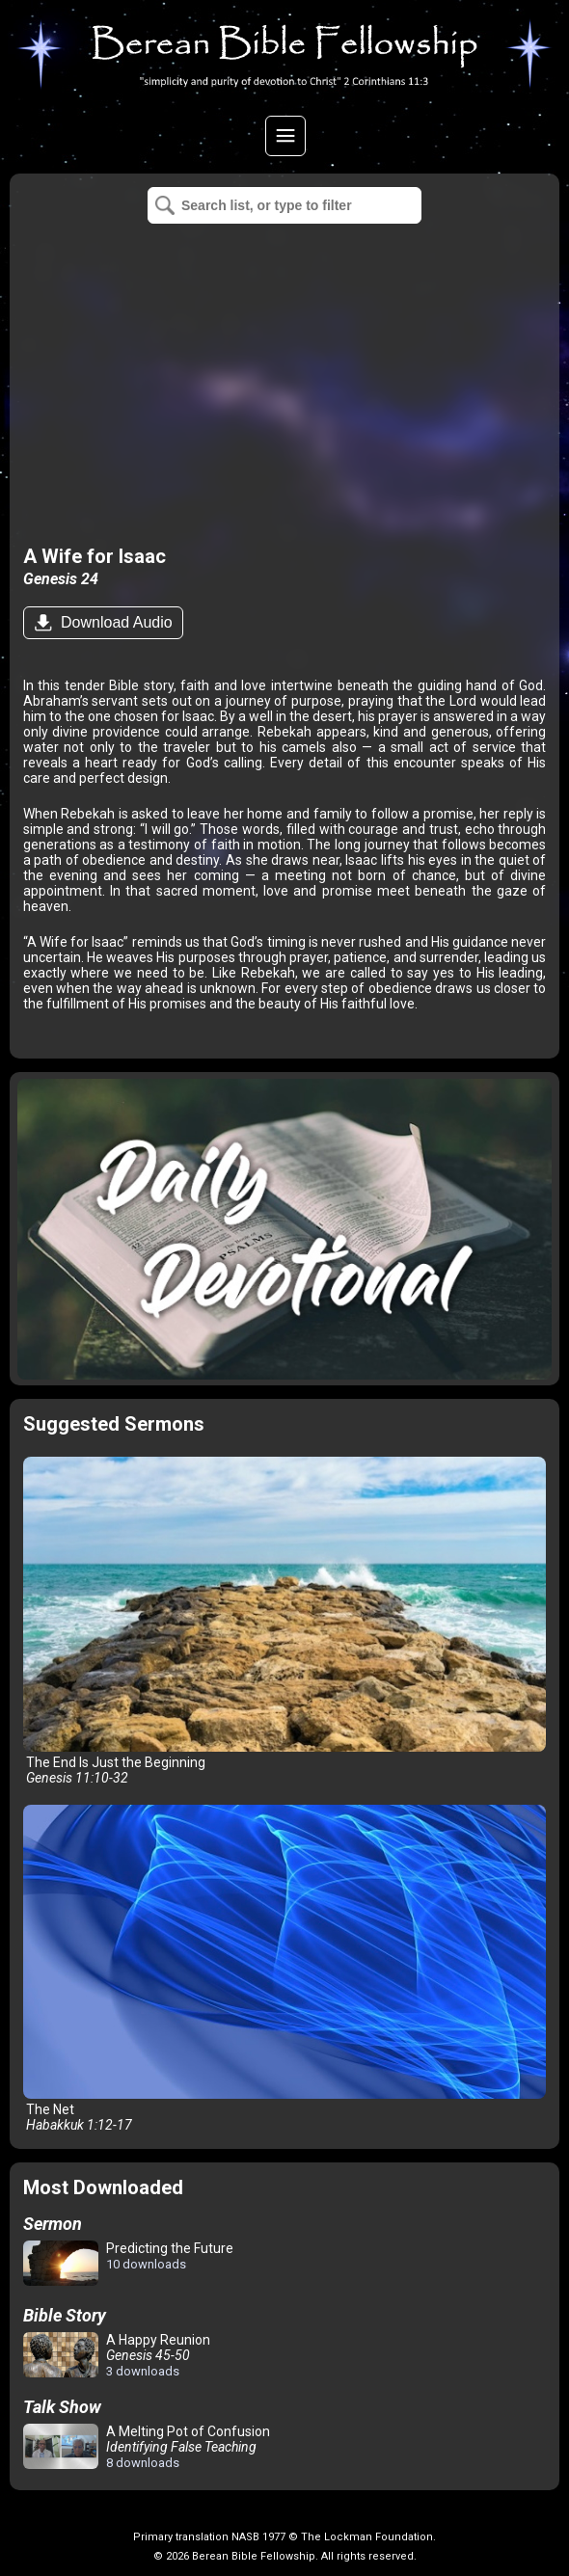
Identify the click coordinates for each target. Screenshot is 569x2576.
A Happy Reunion (116, 2355)
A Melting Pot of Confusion (146, 2447)
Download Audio (115, 622)
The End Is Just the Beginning (285, 1620)
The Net (285, 1969)
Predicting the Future (128, 2264)
